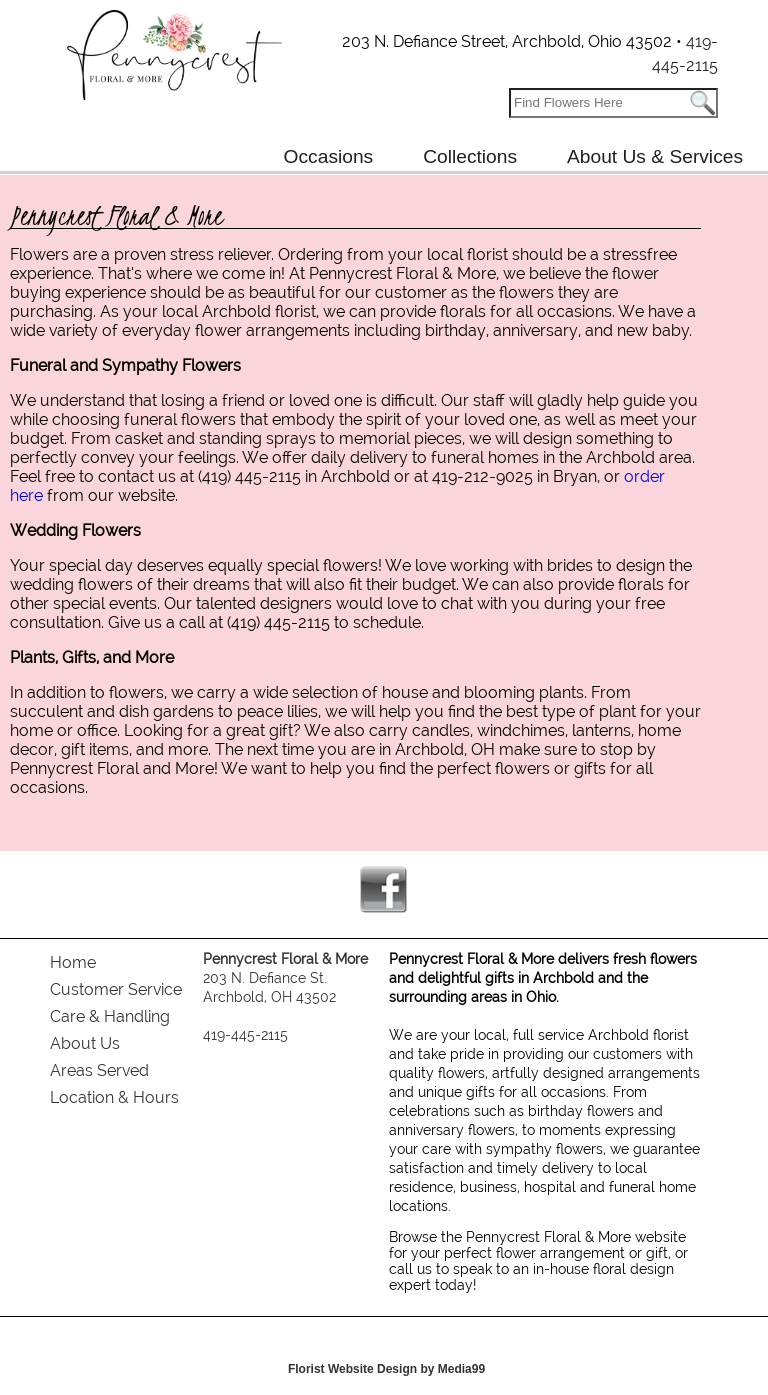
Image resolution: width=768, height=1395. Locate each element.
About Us (85, 1043)
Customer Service (116, 989)
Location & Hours (114, 1097)
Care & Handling (110, 1016)
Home (73, 962)
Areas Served (99, 1070)
